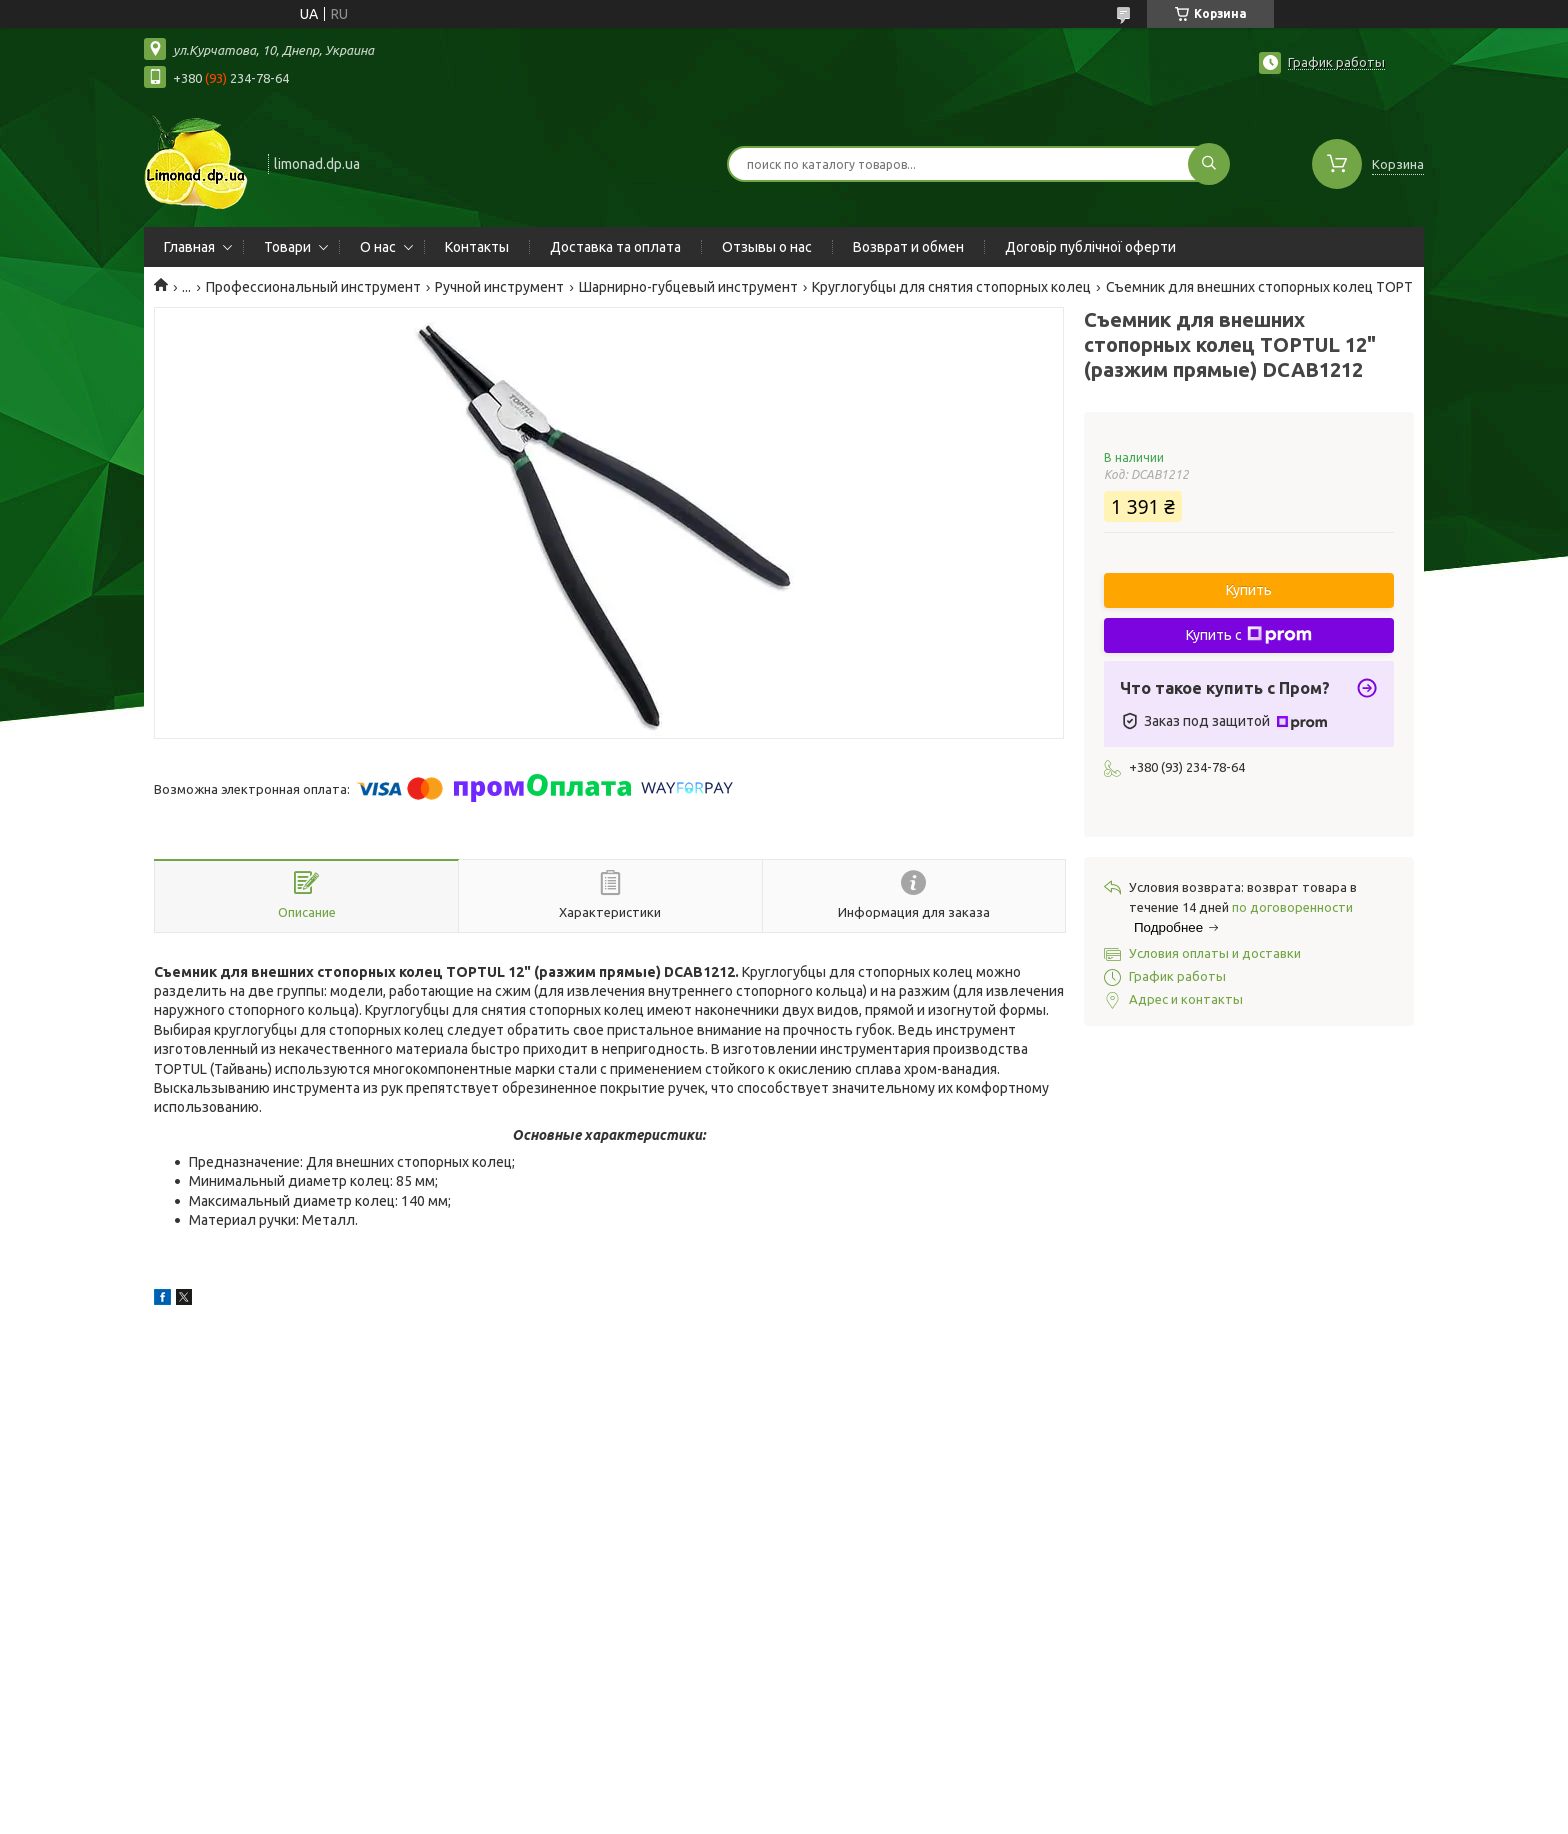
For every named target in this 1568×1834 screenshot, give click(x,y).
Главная (189, 247)
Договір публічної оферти (1090, 247)
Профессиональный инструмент (313, 287)
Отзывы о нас (767, 247)
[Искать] (1209, 164)
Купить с (1249, 635)
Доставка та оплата (615, 247)
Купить (1249, 590)
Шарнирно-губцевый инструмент (688, 287)
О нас (378, 247)
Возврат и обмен (908, 247)
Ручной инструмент (499, 287)
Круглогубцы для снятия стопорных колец (951, 287)
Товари (287, 247)
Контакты (477, 247)
